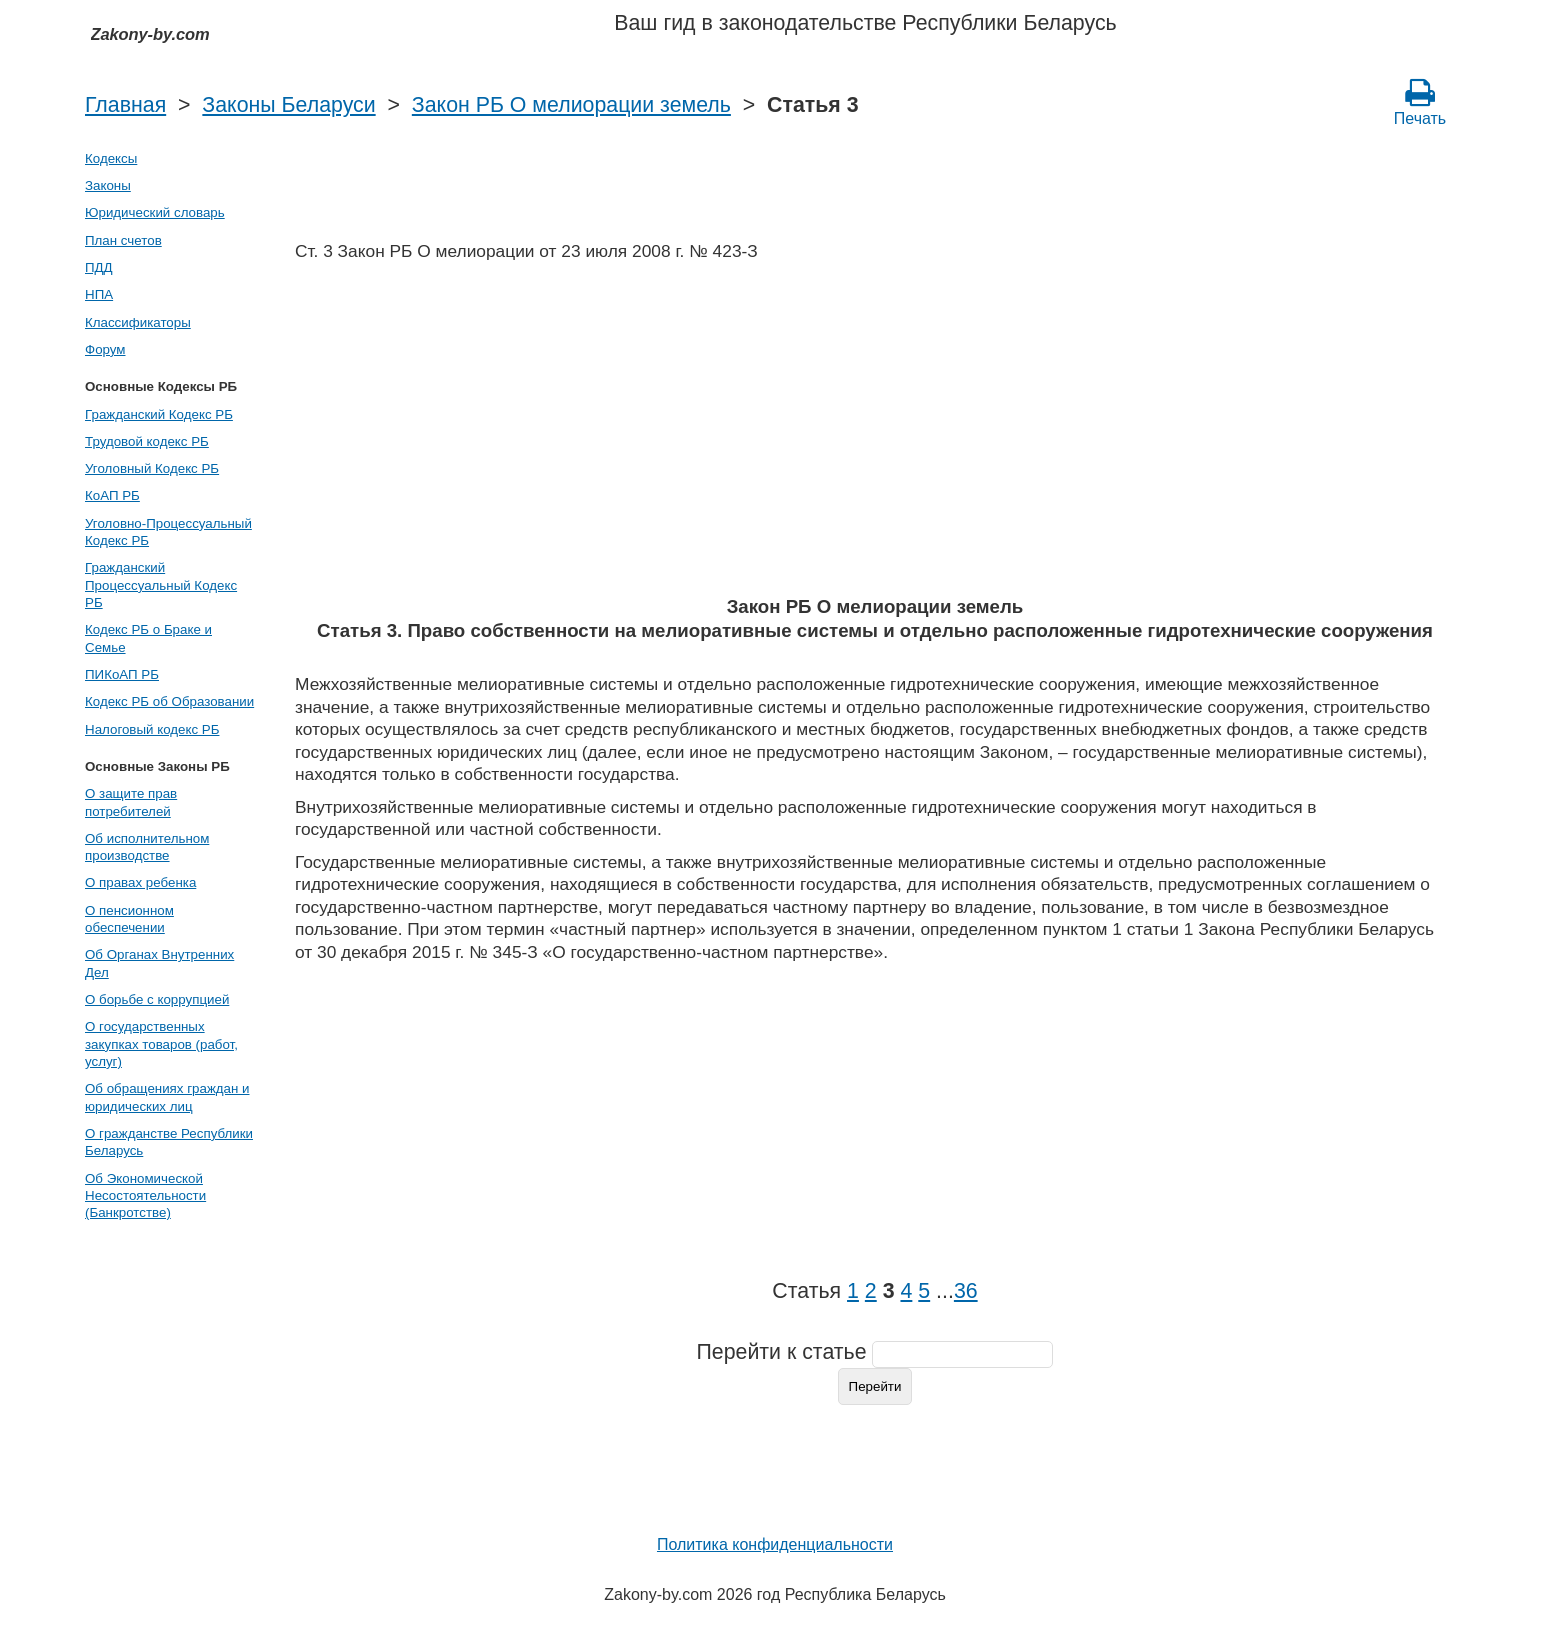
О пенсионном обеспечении (129, 919)
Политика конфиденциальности (775, 1544)
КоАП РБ (112, 495)
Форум (105, 349)
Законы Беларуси (288, 105)
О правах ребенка (140, 882)
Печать (1420, 102)
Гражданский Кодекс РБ (159, 414)
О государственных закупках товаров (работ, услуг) (161, 1044)
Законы (108, 185)
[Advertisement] (875, 435)
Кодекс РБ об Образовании (169, 701)
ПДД (99, 267)
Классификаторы (138, 322)
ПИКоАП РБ (122, 674)
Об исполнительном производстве (147, 847)
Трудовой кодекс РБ (147, 441)
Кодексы (111, 158)
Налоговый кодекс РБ (152, 729)
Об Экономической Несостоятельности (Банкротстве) (145, 1196)
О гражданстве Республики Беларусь (169, 1142)
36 (966, 1291)
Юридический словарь (155, 212)
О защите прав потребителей (131, 802)
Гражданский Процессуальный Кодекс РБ (161, 585)
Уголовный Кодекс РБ (152, 468)
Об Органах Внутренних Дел (159, 963)
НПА (99, 294)
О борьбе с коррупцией (157, 999)
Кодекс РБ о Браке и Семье (148, 638)
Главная (125, 105)
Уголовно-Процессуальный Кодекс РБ (168, 532)
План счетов (123, 240)
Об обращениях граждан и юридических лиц (167, 1097)
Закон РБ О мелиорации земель (571, 105)
